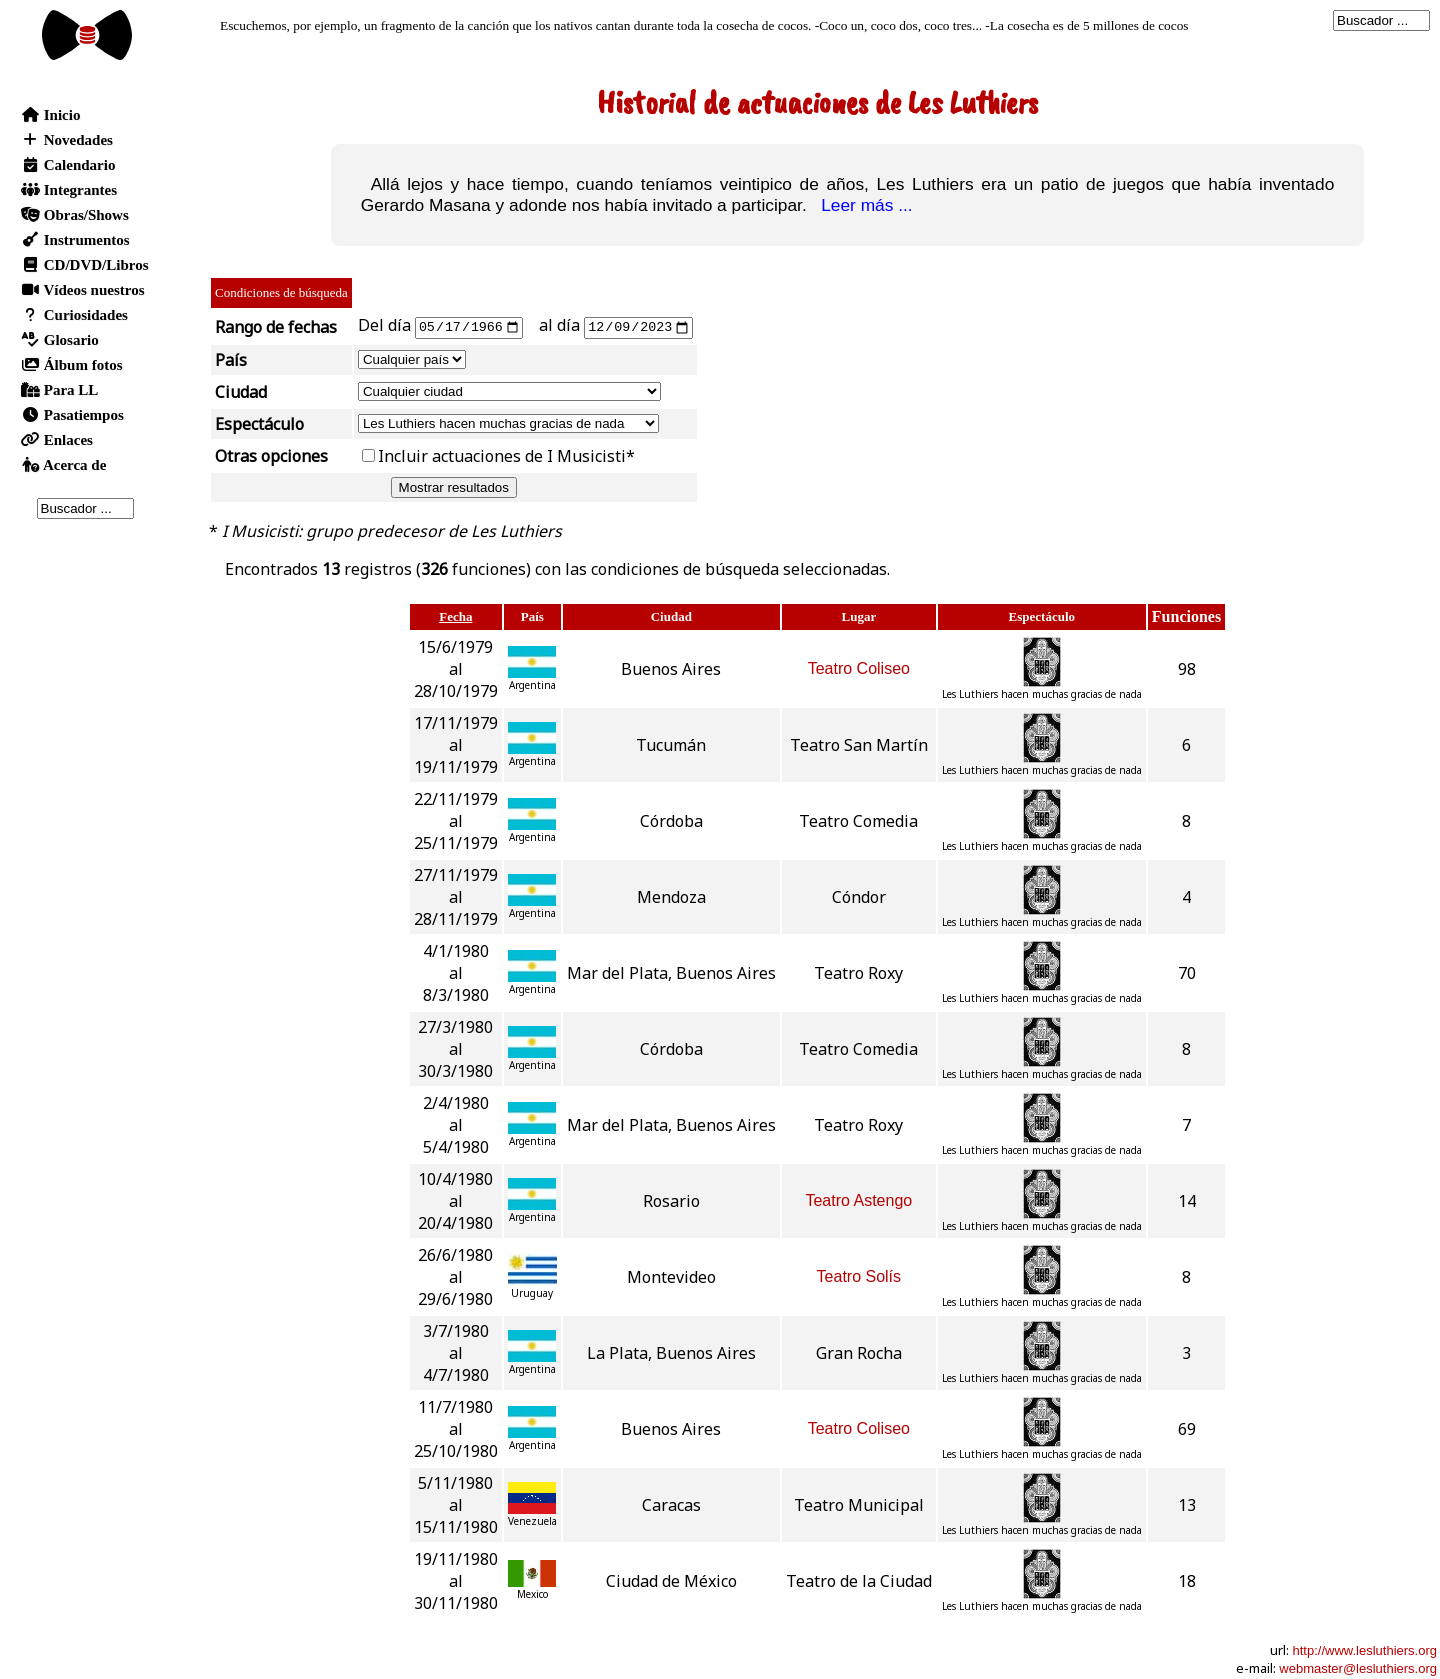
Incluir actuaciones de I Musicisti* (506, 455)
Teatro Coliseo (859, 667)
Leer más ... (862, 205)
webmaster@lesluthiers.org (1358, 1667)
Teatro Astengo (858, 1199)
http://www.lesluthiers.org (1364, 1649)
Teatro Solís (859, 1275)
